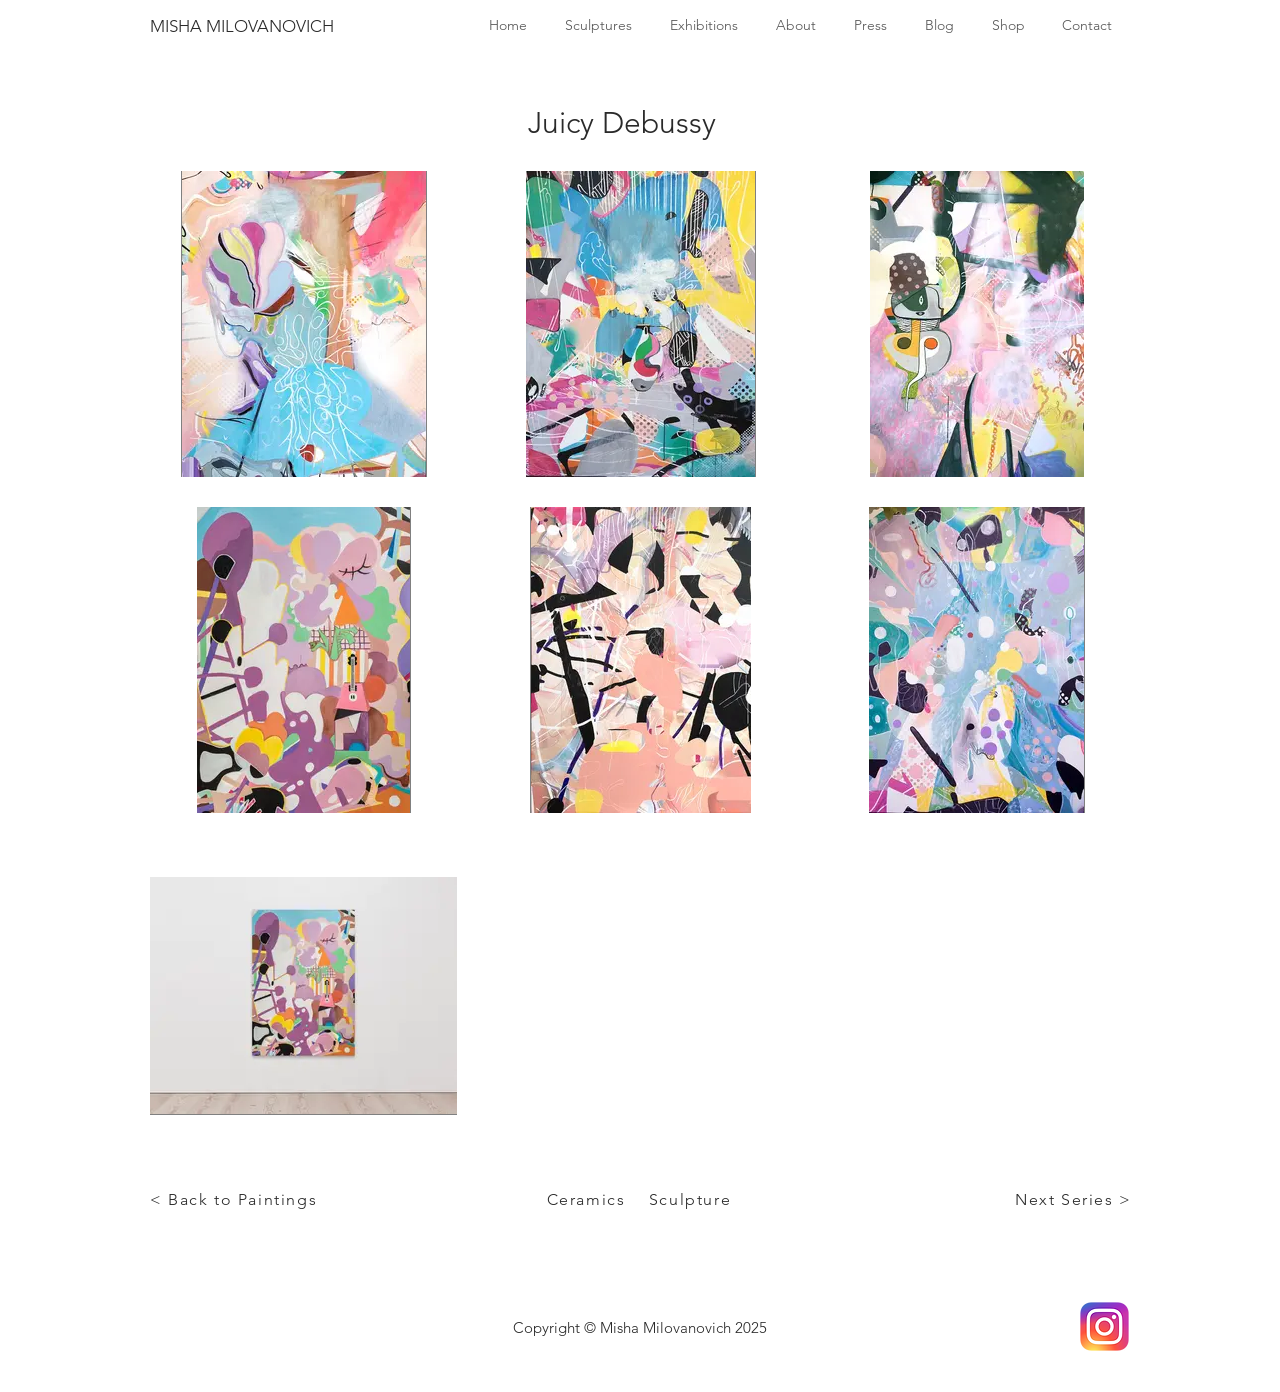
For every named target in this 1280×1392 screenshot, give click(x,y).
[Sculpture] (692, 1199)
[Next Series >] (1075, 1199)
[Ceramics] (588, 1199)
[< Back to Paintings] (235, 1199)
